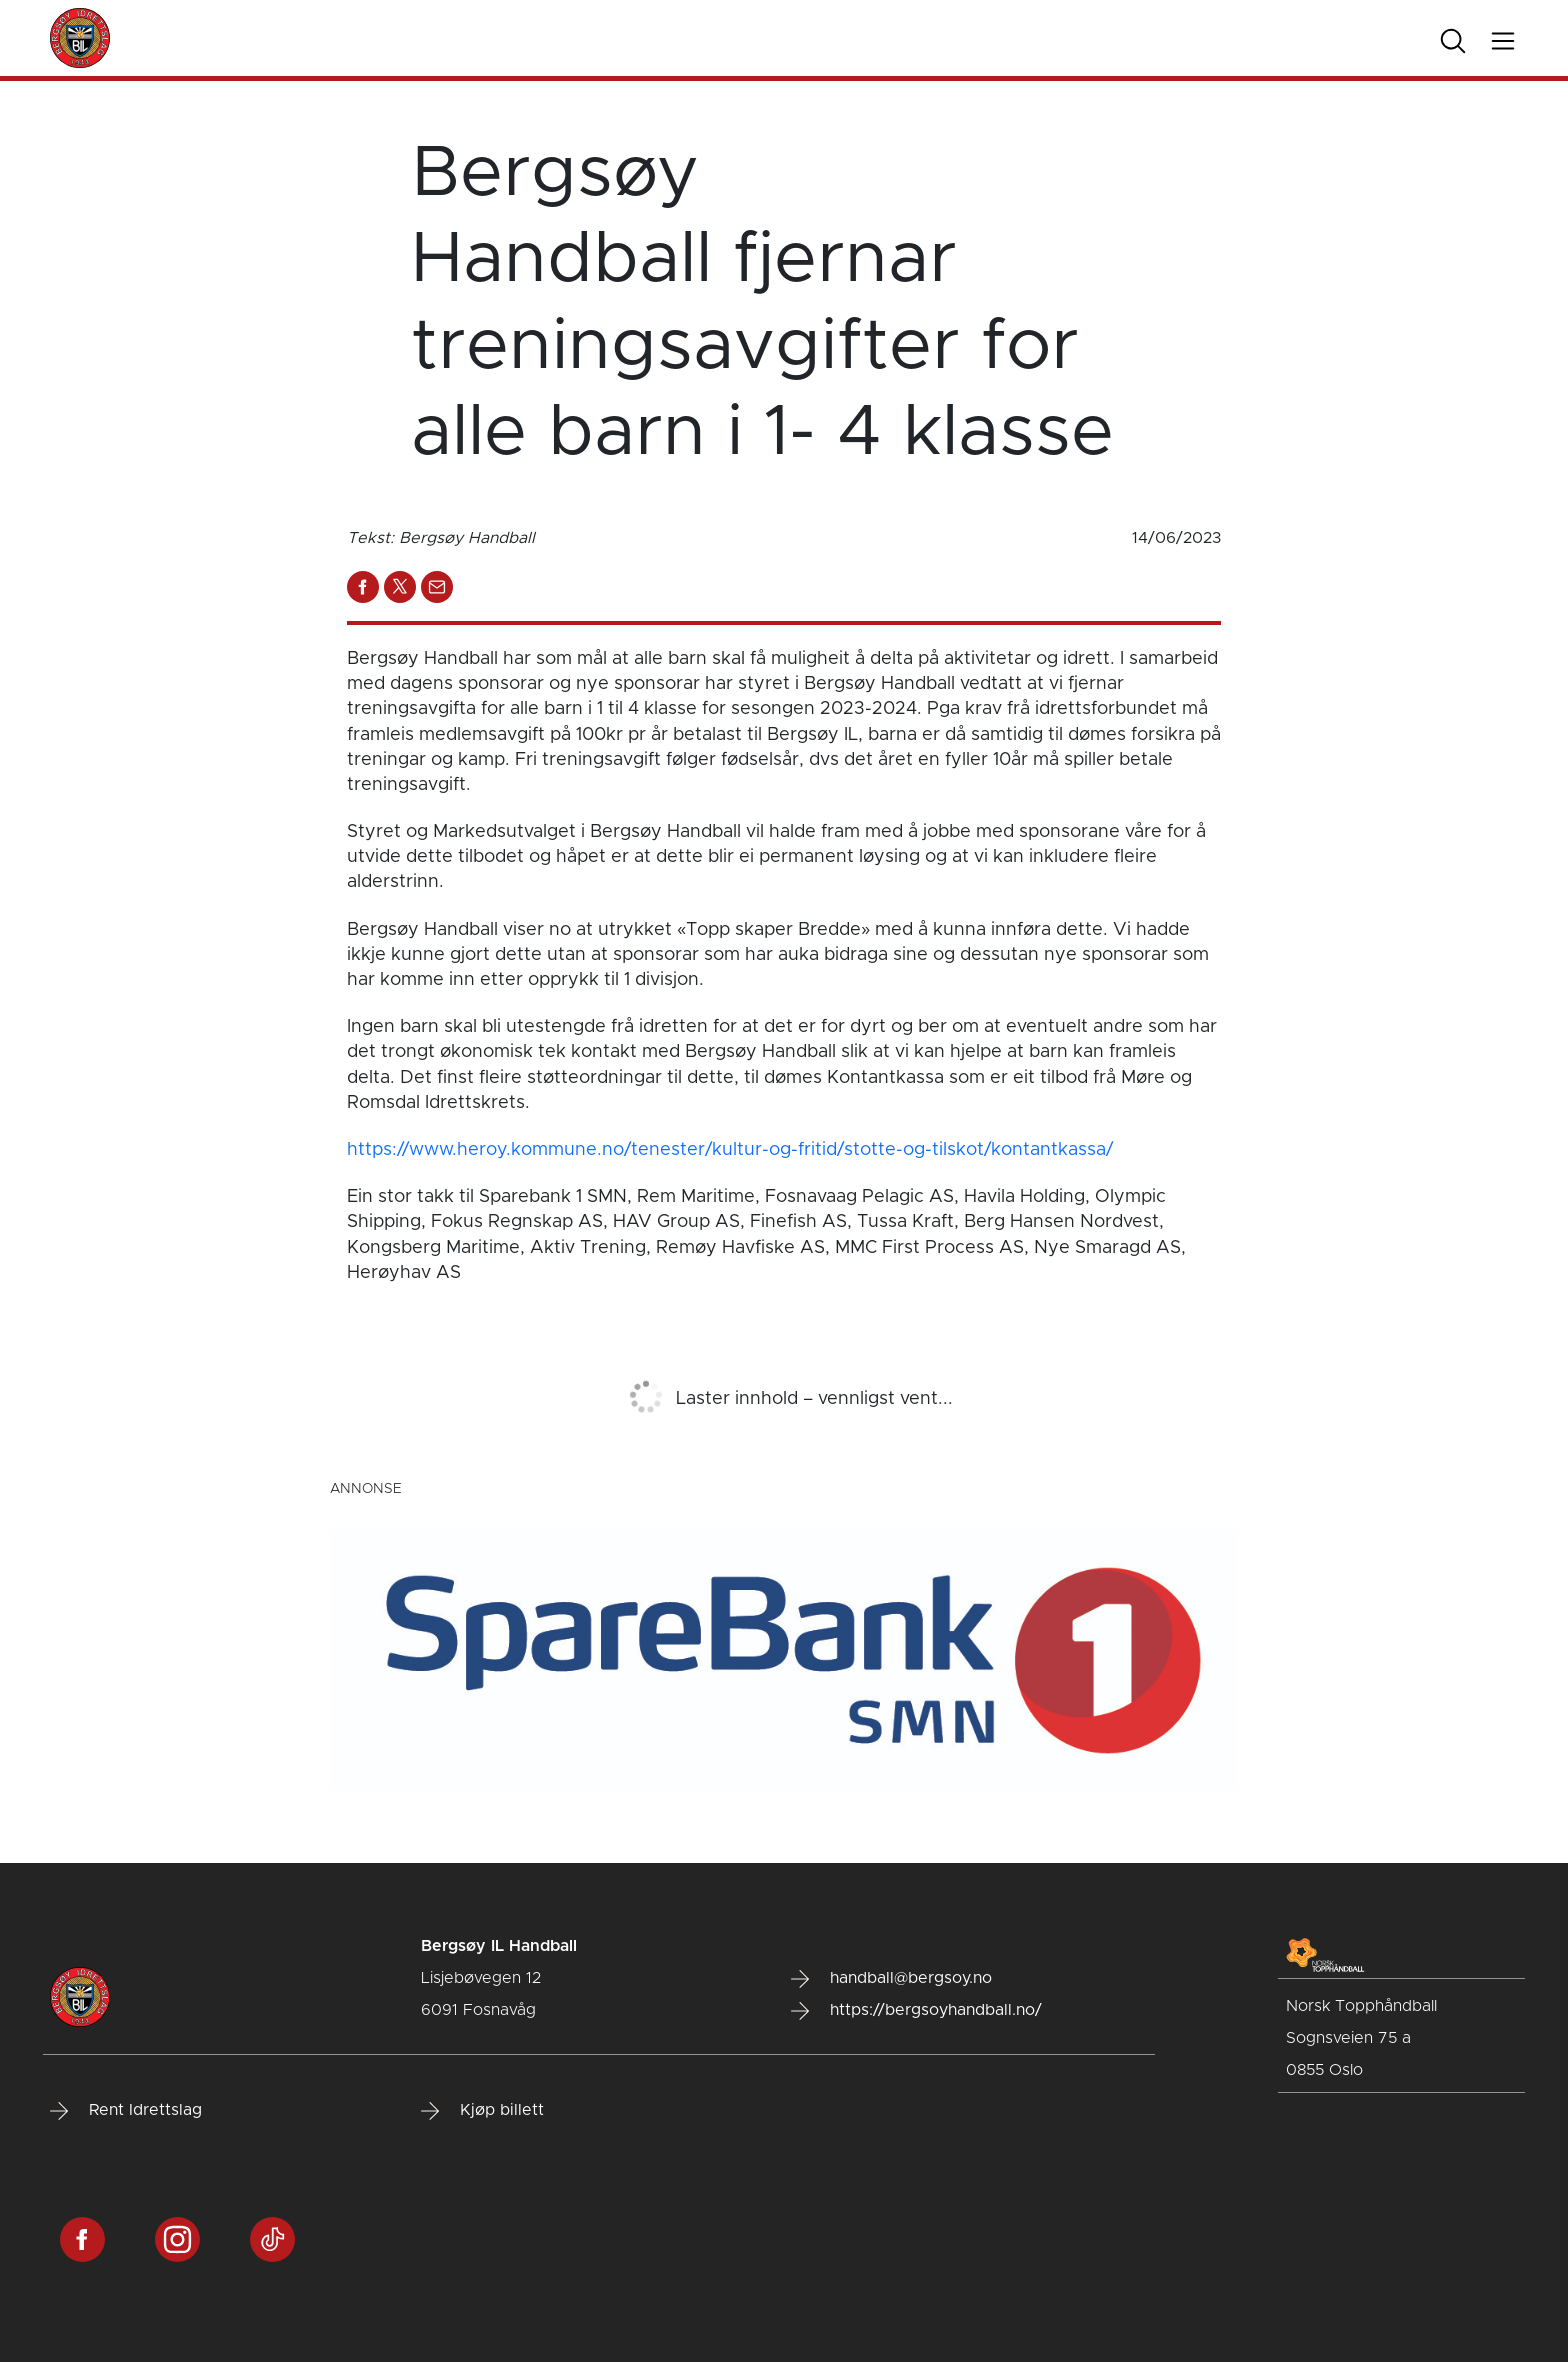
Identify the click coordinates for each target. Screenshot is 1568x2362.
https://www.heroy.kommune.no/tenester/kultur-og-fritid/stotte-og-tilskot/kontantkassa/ (730, 1150)
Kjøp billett (482, 2111)
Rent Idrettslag (126, 2111)
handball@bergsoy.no (891, 1979)
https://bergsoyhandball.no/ (916, 2011)
